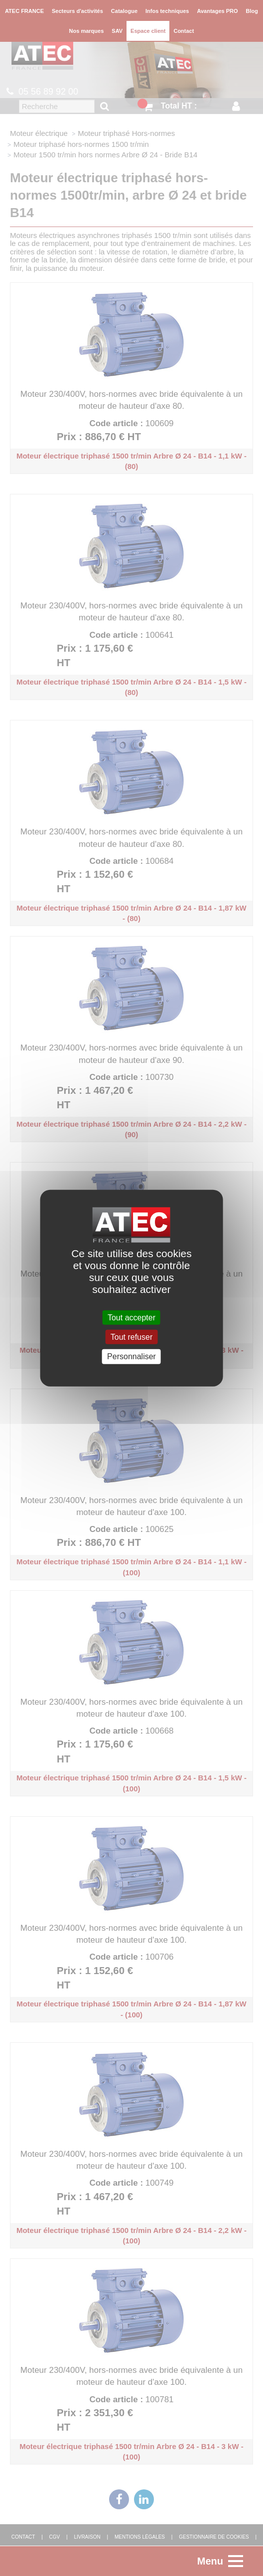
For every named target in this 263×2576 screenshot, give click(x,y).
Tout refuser (131, 1337)
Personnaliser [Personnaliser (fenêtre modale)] (131, 1356)
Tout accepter (131, 1317)
